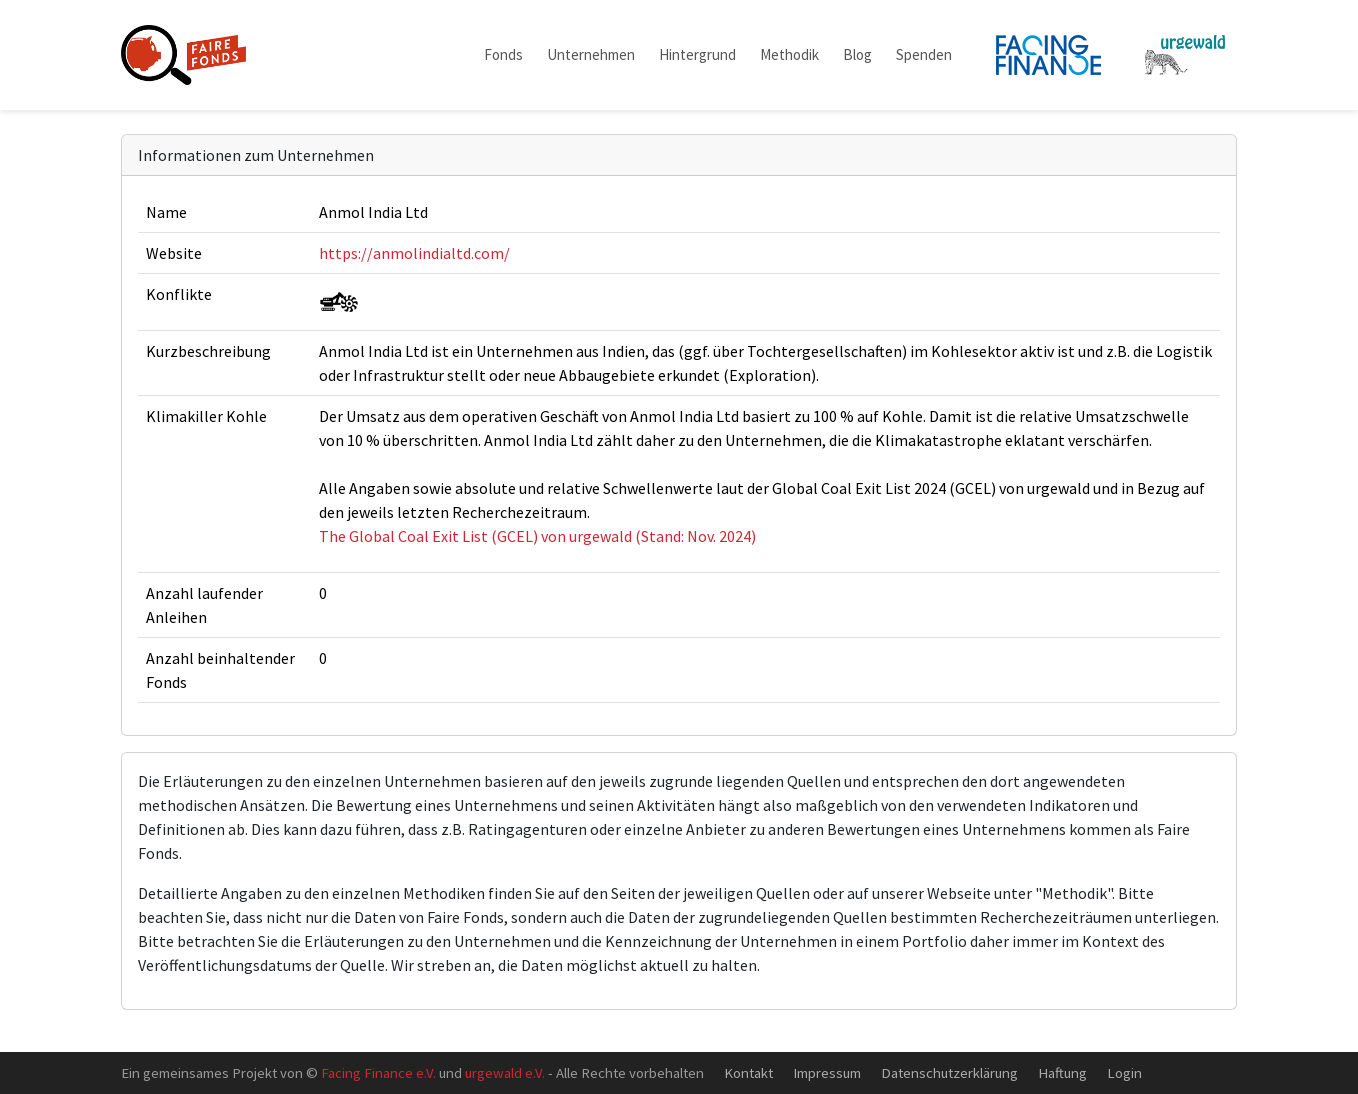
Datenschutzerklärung (949, 1072)
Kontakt (748, 1072)
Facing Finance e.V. (378, 1072)
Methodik (789, 54)
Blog (857, 54)
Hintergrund (697, 54)
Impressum (827, 1072)
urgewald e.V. (505, 1072)
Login (1124, 1072)
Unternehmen (591, 54)
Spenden (924, 54)
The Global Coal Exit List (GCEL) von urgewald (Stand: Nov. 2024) (537, 536)
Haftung (1062, 1072)
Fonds (503, 54)
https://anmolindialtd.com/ (414, 253)
